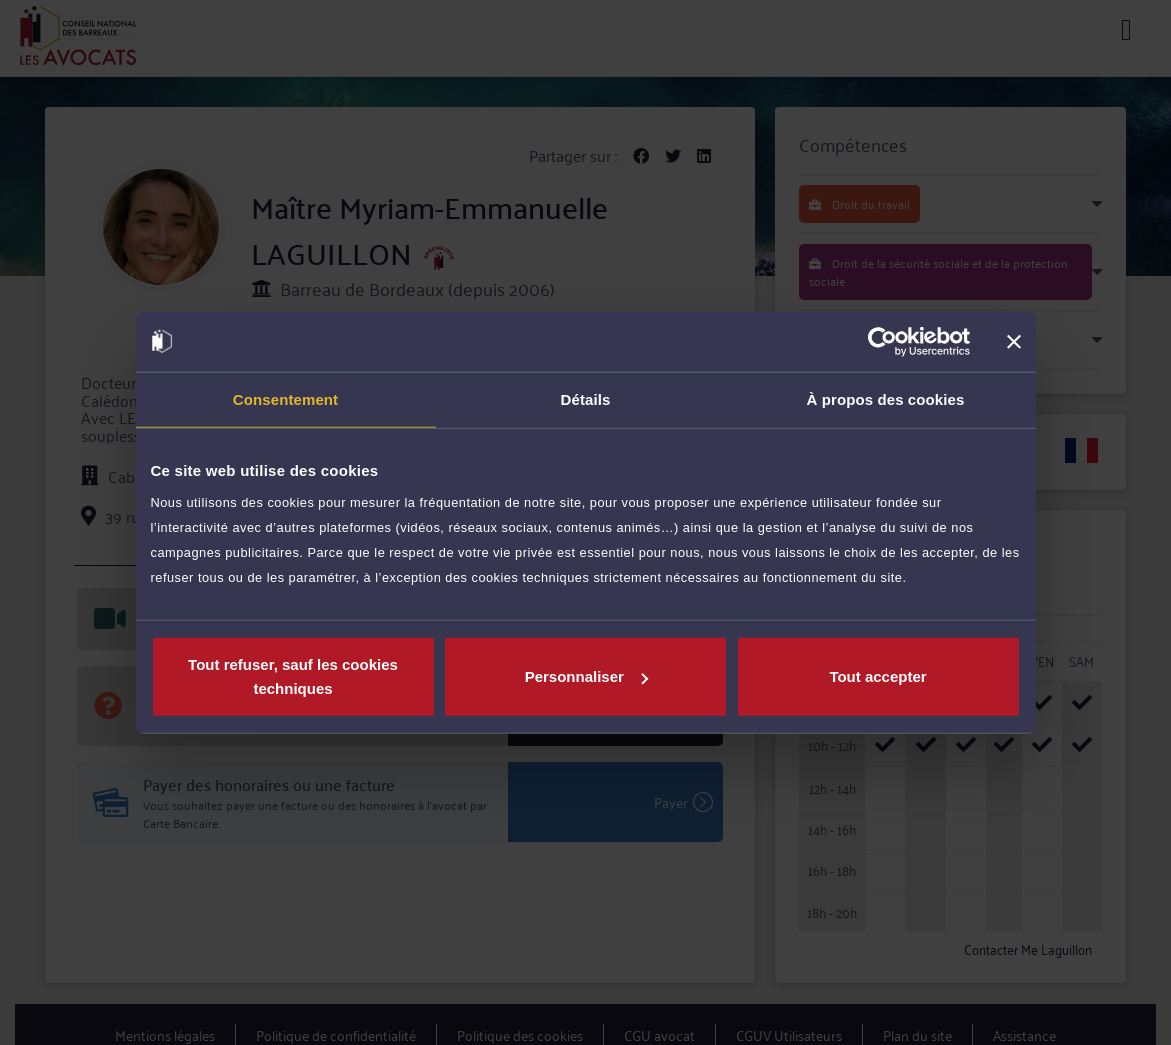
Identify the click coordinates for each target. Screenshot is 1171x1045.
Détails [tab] (586, 398)
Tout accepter (877, 676)
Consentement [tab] (285, 398)
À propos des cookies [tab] (886, 398)
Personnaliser (586, 676)
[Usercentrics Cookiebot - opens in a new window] (882, 341)
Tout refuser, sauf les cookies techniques (293, 676)
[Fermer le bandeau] (1014, 341)
